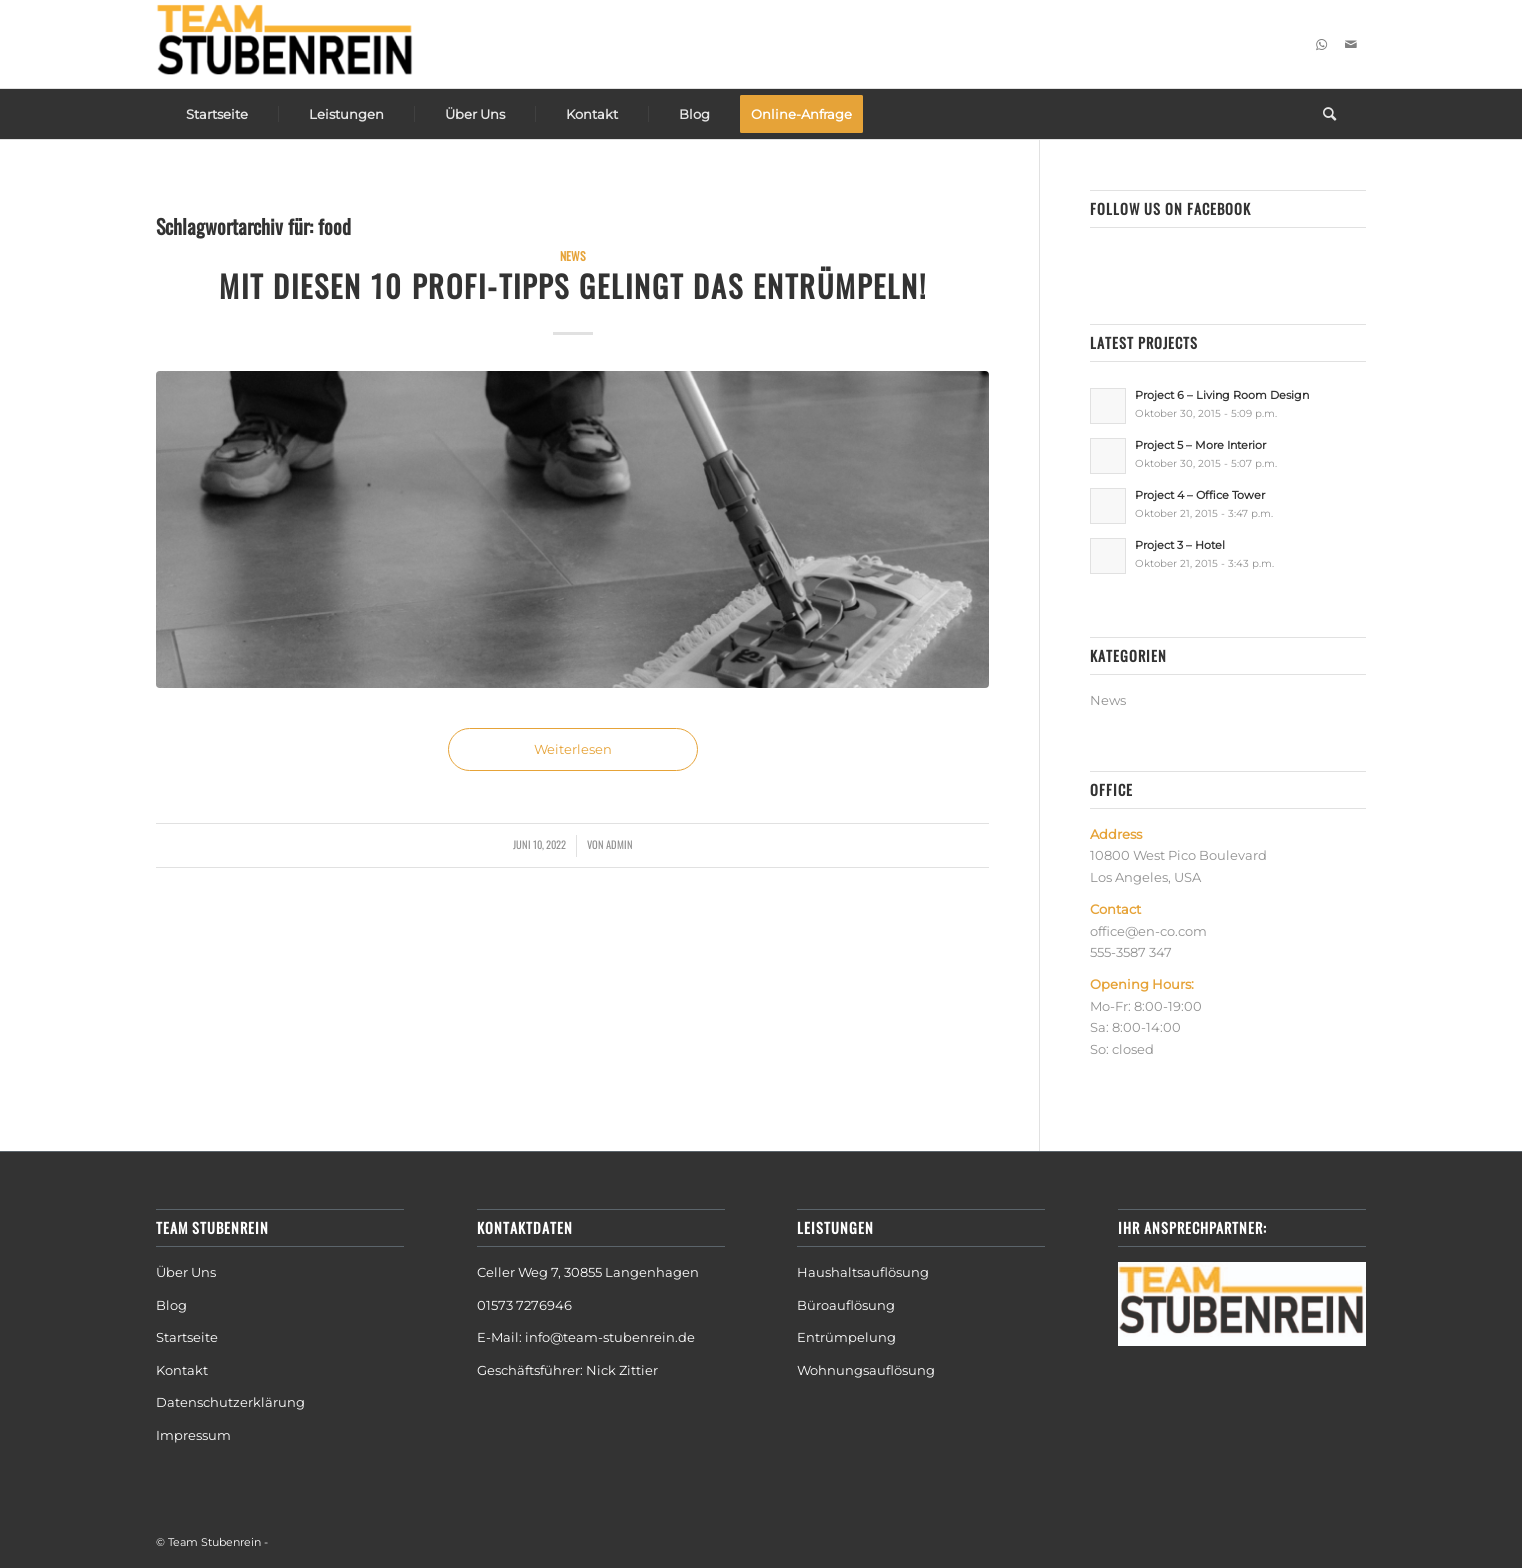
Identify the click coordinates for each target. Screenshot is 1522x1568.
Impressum (193, 1435)
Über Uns (186, 1272)
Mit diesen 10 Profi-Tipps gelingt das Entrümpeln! (573, 285)
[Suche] (1329, 114)
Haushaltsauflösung (863, 1272)
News (573, 255)
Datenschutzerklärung (230, 1402)
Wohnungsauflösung (866, 1370)
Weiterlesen (573, 749)
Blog (173, 1305)
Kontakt (182, 1370)
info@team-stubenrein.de (610, 1337)
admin (619, 844)
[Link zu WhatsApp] (1321, 44)
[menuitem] (217, 114)
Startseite (187, 1337)
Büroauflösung (846, 1305)
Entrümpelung (846, 1337)
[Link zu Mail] (1351, 44)
